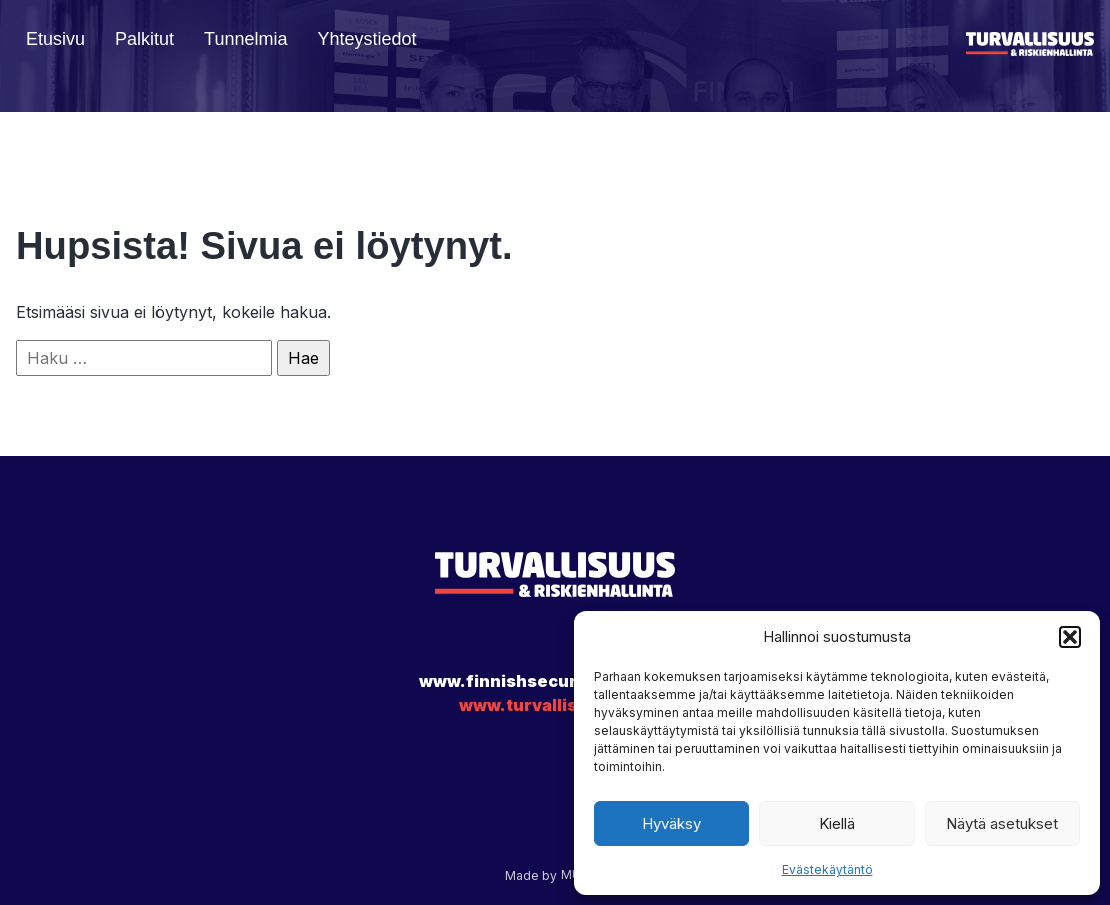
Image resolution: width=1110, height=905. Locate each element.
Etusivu (55, 39)
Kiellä (837, 823)
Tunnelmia (245, 39)
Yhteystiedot (366, 39)
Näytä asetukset (1002, 823)
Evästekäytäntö (827, 869)
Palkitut (144, 39)
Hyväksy (671, 823)
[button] (1070, 637)
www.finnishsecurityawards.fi (550, 681)
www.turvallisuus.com (555, 705)
